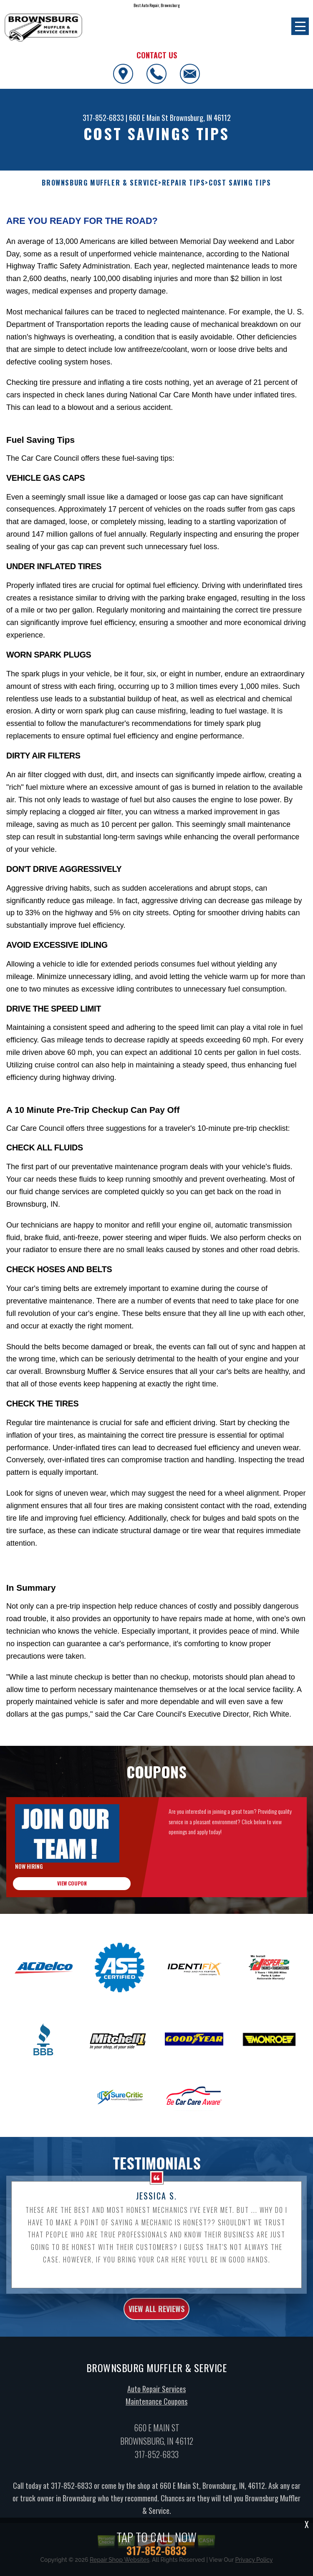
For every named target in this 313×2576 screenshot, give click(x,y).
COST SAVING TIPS (240, 183)
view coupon (72, 1891)
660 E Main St (148, 117)
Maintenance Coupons (156, 2409)
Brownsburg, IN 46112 (200, 117)
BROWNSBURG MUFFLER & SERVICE (100, 183)
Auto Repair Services (156, 2397)
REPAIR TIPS (183, 183)
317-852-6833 (103, 117)
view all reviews (156, 2317)
